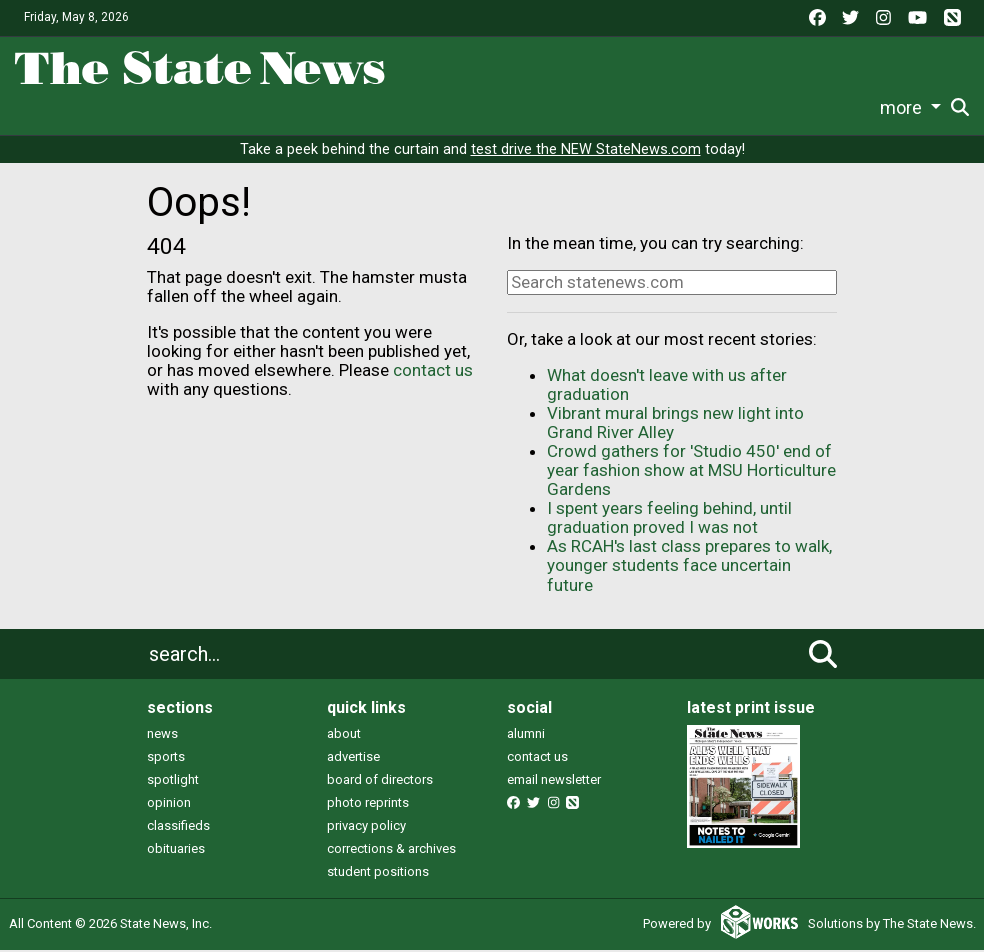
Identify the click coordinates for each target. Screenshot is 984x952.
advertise (353, 758)
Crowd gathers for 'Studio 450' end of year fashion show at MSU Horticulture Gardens (691, 472)
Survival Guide (405, 107)
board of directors (380, 781)
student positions (378, 873)
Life (237, 107)
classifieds (178, 827)
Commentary (521, 107)
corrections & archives (391, 850)
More (838, 107)
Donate (912, 108)
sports (166, 758)
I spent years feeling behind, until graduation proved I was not (669, 519)
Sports (300, 107)
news (162, 735)
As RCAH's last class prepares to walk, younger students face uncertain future (689, 567)
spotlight (173, 781)
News (178, 107)
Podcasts (633, 107)
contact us (433, 372)
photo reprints (368, 804)
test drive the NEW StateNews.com (586, 151)
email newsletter (554, 781)
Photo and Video (744, 107)
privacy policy (366, 827)
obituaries (176, 850)
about (344, 735)
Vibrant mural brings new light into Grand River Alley (675, 424)
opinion (169, 804)
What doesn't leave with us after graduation (667, 386)
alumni (526, 735)
